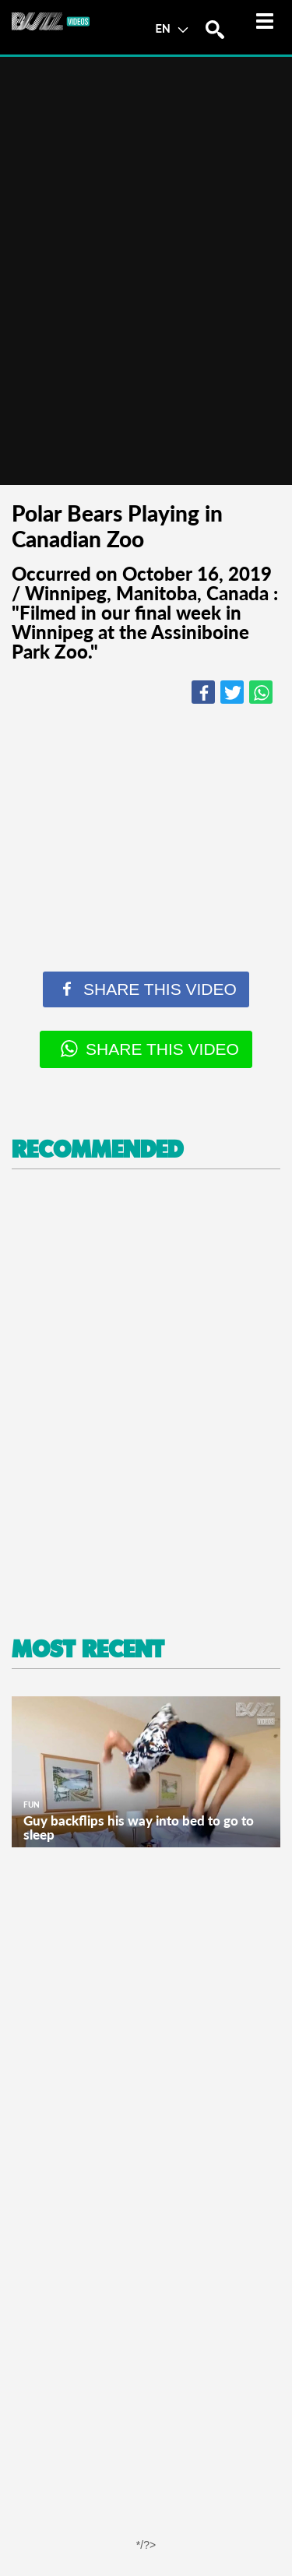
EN (172, 28)
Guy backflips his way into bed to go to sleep (138, 1827)
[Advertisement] (146, 1403)
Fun (31, 1804)
